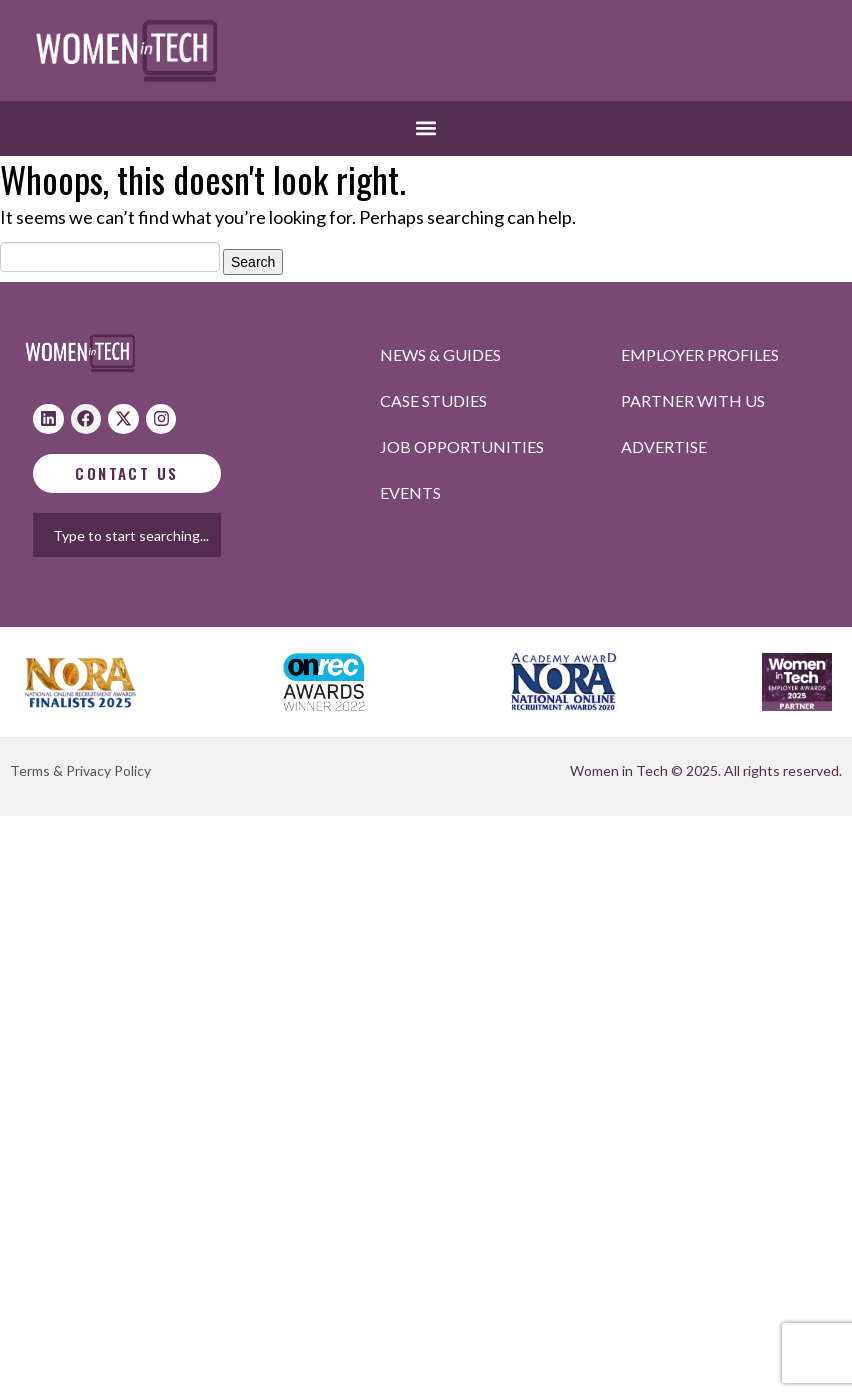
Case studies (433, 400)
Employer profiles (700, 354)
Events (410, 492)
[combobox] (146, 535)
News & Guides (440, 354)
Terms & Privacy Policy (80, 770)
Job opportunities (462, 446)
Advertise (664, 446)
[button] (426, 128)
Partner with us (693, 400)
